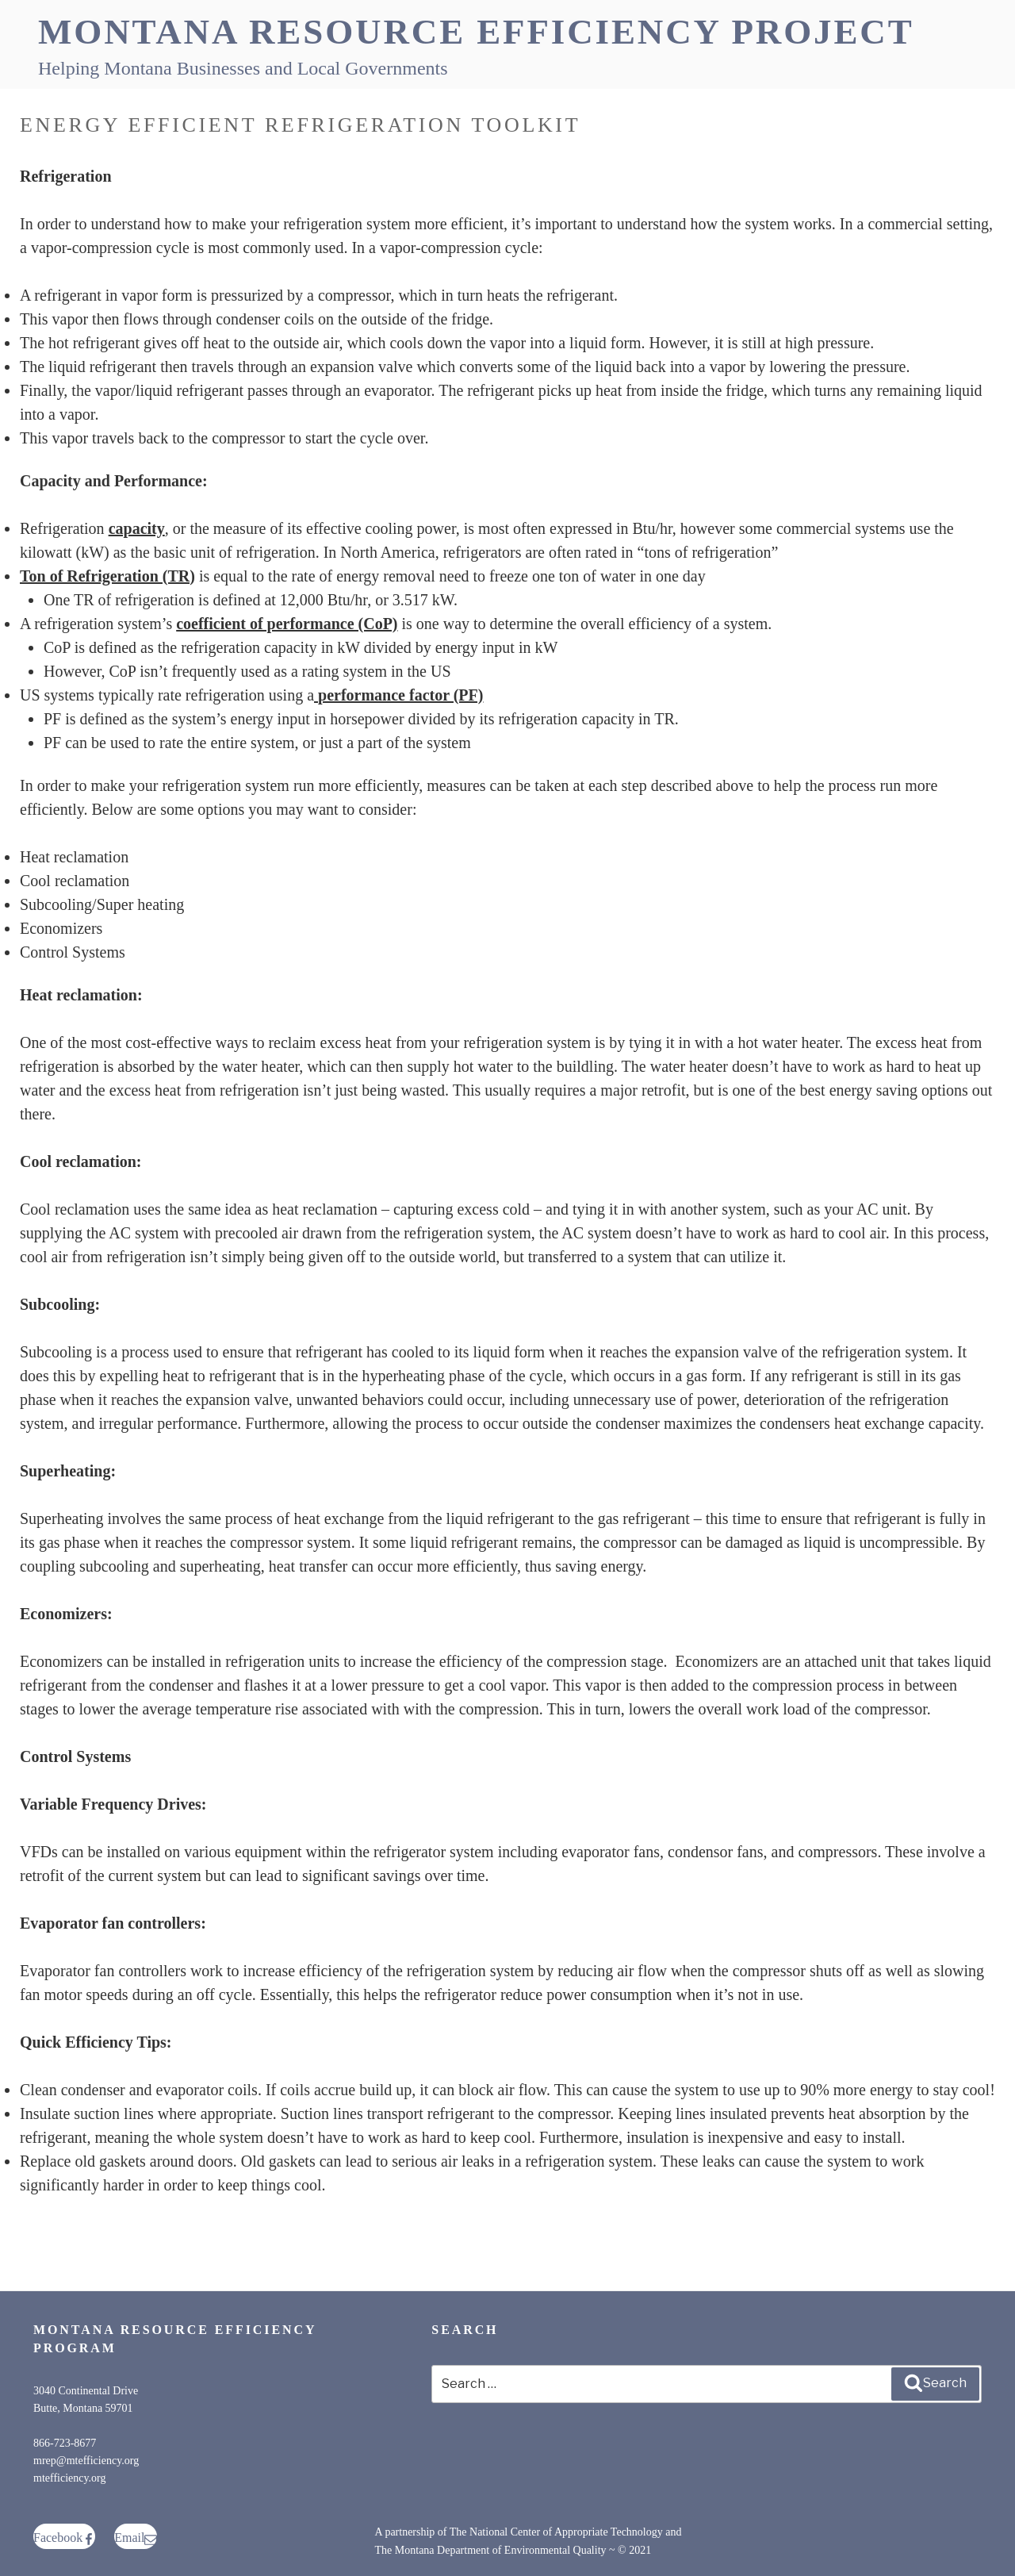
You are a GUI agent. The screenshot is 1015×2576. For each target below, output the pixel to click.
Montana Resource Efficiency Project (476, 32)
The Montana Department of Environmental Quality (491, 2550)
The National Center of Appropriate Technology (556, 2532)
